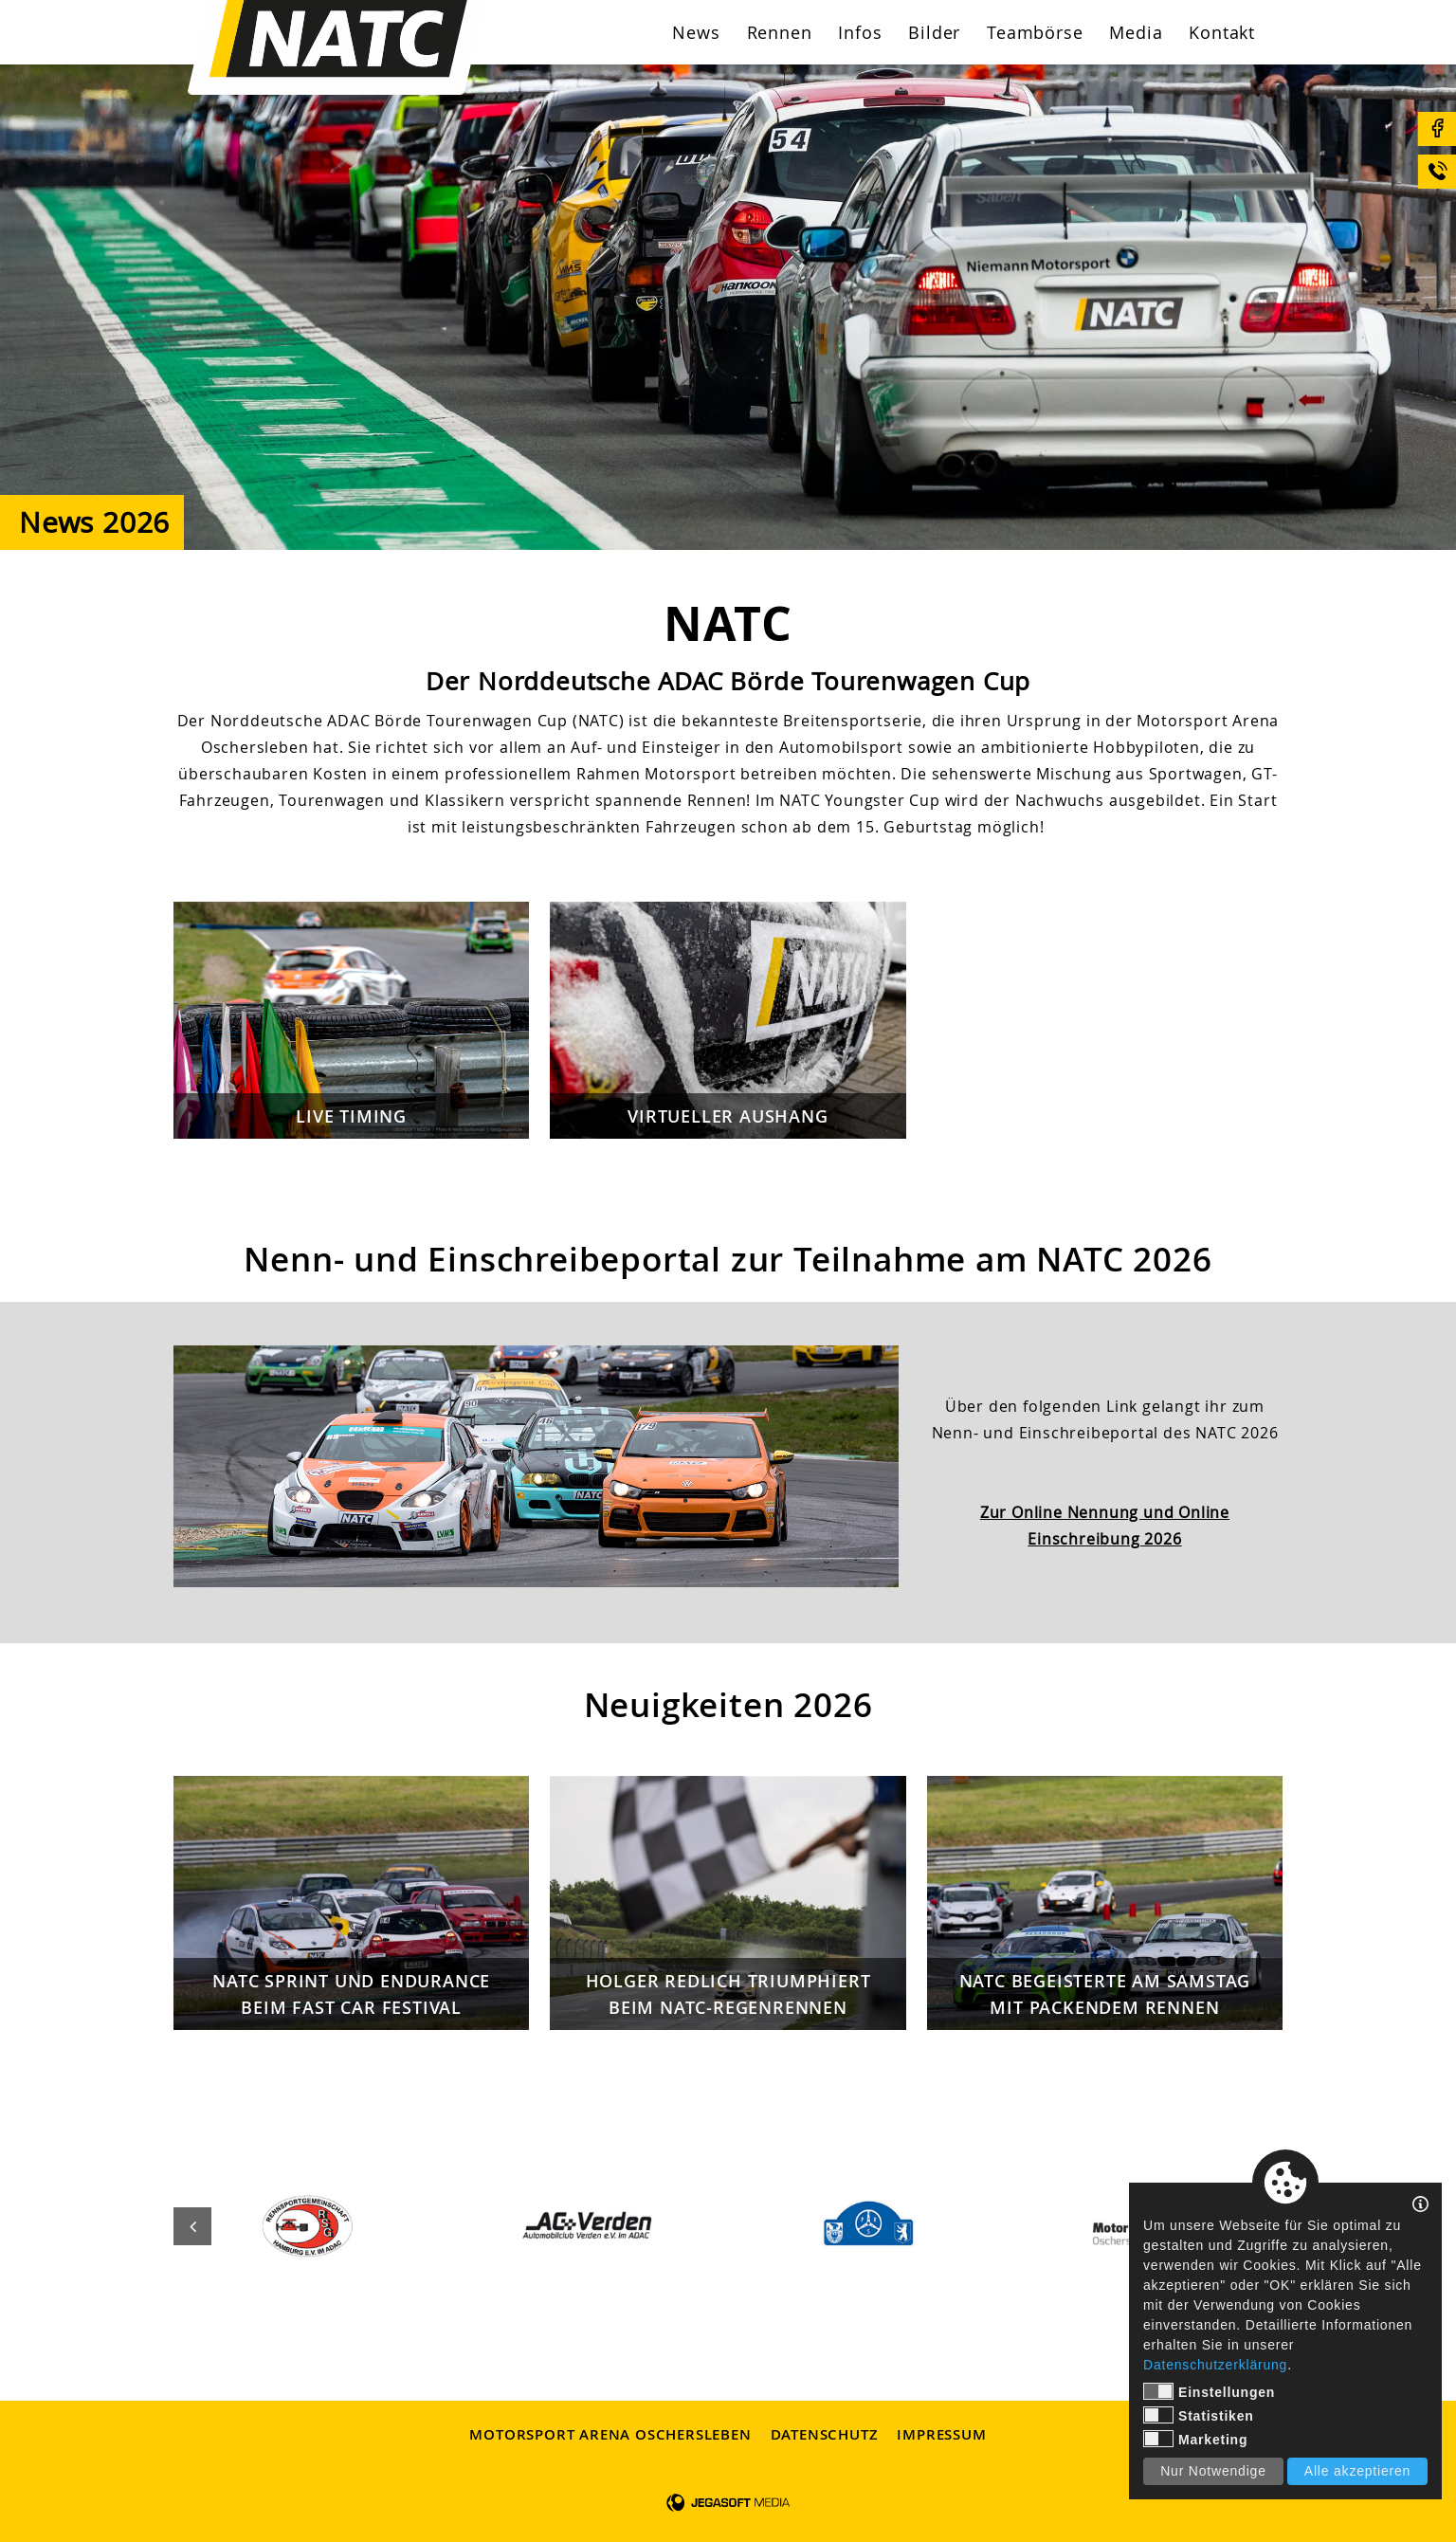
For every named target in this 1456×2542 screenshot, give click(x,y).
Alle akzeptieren (1357, 2470)
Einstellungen (1209, 2391)
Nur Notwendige (1213, 2470)
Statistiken (1198, 2414)
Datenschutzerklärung (1215, 2364)
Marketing (1195, 2438)
